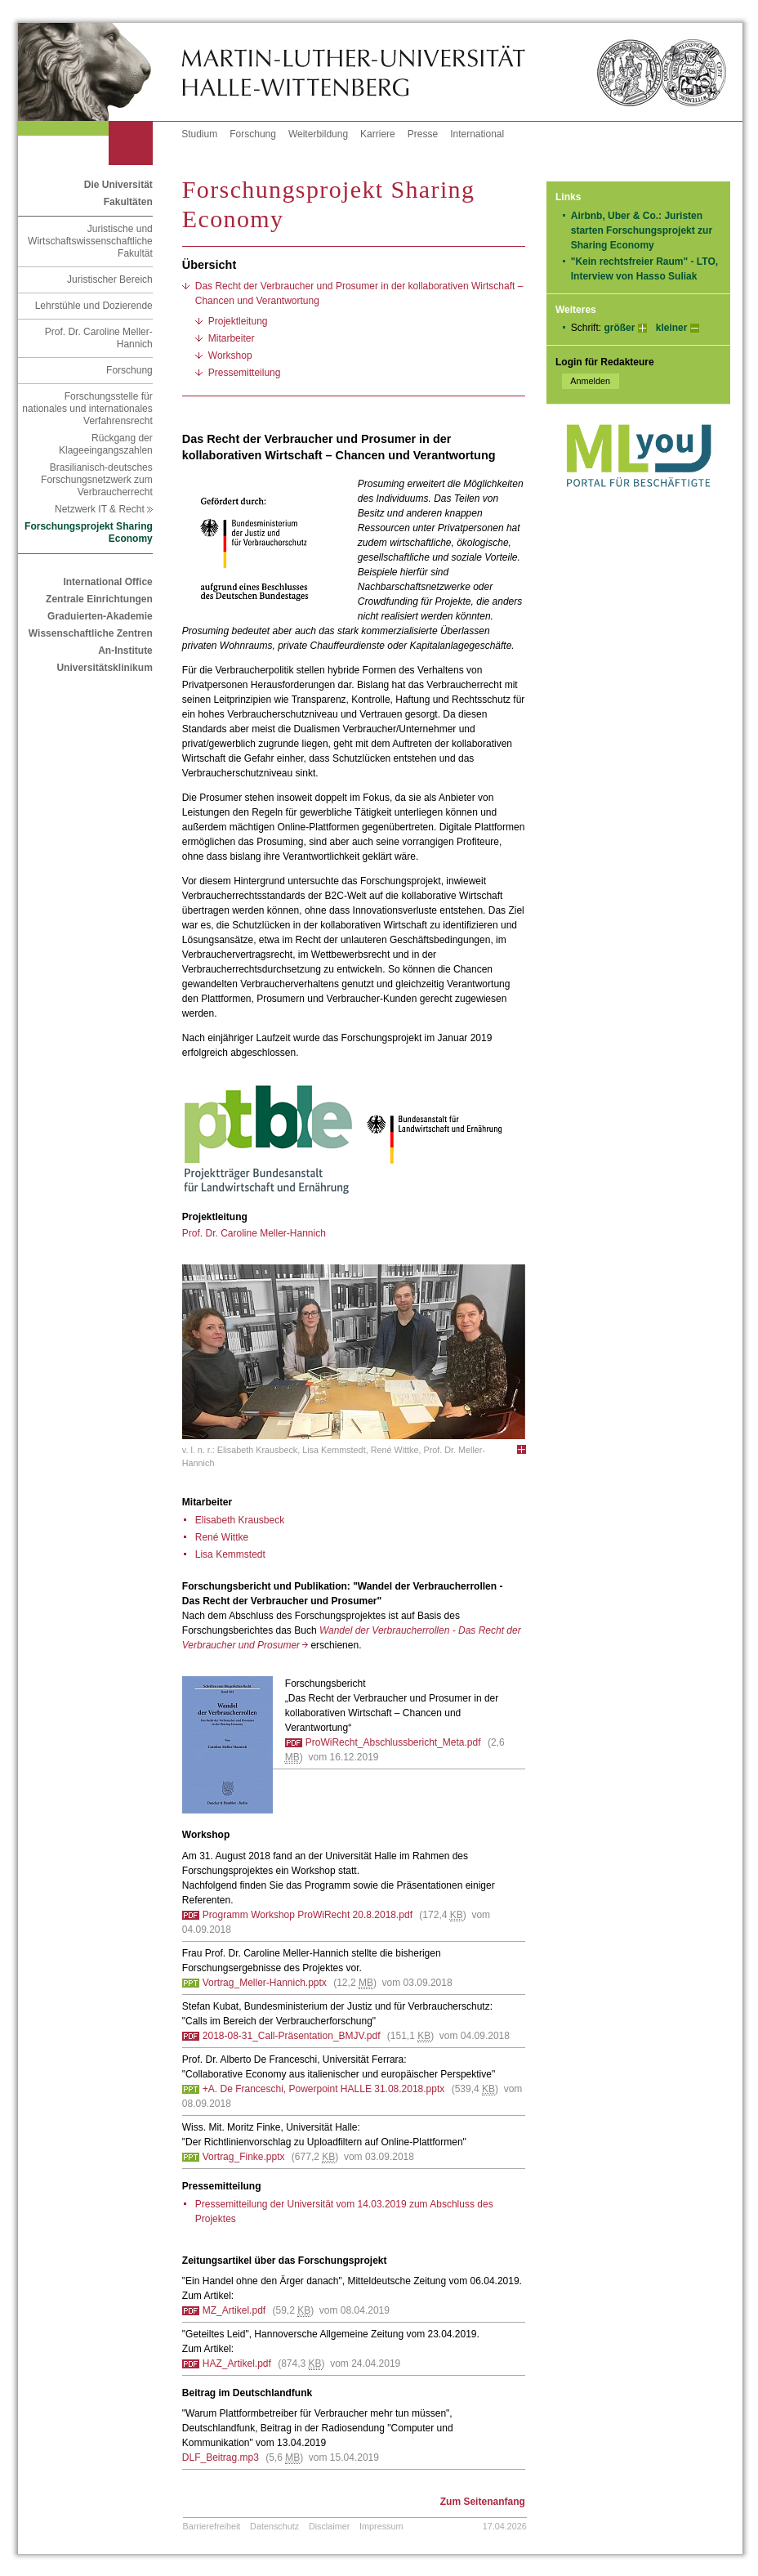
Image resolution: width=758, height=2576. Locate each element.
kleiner (672, 327)
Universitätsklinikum (104, 667)
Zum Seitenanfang (482, 2501)
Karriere (377, 134)
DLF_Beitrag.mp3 (220, 2457)
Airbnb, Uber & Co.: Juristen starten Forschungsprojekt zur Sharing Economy (641, 230)
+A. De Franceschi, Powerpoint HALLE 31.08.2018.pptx (324, 2089)
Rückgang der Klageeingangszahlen (106, 444)
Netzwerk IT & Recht (104, 509)
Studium (199, 134)
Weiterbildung (318, 134)
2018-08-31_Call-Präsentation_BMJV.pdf (292, 2036)
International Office (107, 582)
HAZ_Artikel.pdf (237, 2363)
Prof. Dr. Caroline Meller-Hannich (99, 338)
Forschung (253, 134)
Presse (423, 134)
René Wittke (221, 1537)
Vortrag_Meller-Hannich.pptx (265, 1982)
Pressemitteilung (244, 372)
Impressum (381, 2526)
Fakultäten (128, 202)
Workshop (230, 355)
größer (619, 327)
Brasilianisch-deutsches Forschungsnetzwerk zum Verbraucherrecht (97, 480)
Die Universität (118, 184)
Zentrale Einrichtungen (99, 599)
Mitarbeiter (231, 338)
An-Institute (125, 650)
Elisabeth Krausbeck (239, 1520)
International (477, 134)
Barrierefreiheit (212, 2526)
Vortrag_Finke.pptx (244, 2156)
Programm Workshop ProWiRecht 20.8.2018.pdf (307, 1915)
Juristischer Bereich (110, 279)
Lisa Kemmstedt (230, 1554)
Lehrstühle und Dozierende (94, 305)
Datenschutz (274, 2526)
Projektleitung (238, 321)
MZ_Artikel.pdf (234, 2310)
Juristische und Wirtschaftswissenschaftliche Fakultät (90, 241)
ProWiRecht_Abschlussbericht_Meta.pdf (393, 1742)
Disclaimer (329, 2526)
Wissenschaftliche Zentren (91, 633)
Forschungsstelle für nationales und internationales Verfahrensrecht (87, 409)
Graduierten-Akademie (100, 616)
